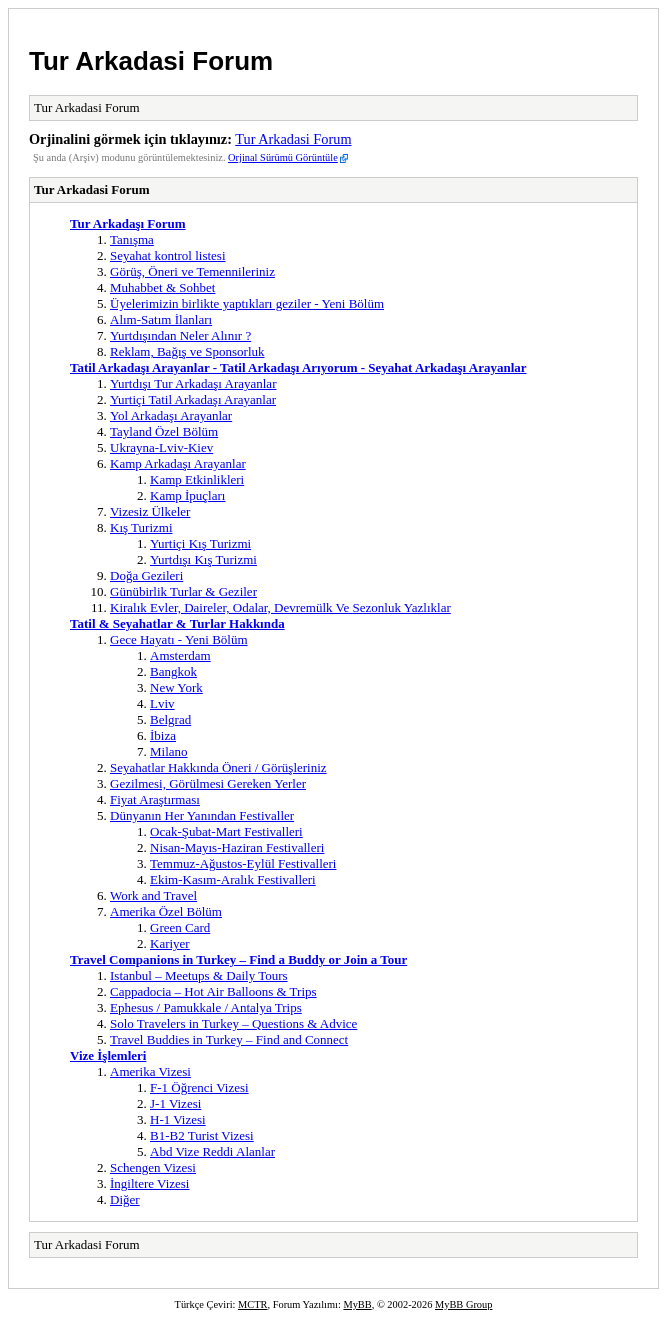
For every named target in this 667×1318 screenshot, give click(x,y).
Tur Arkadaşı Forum (128, 223)
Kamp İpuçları (187, 495)
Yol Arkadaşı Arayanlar (171, 415)
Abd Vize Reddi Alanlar (212, 1151)
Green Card (180, 927)
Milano (169, 751)
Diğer (125, 1199)
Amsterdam (180, 655)
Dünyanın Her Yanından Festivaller (202, 815)
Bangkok (173, 671)
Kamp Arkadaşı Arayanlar (178, 463)
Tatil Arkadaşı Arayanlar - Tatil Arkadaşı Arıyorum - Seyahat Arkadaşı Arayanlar (298, 367)
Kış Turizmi (141, 527)
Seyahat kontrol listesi (168, 255)
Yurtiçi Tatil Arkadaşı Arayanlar (193, 399)
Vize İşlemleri (108, 1055)
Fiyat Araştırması (155, 799)
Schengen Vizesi (153, 1167)
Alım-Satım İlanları (161, 319)
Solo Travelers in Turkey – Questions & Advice (233, 1023)
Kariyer (170, 943)
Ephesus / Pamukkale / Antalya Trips (206, 1007)
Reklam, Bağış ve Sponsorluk (187, 351)
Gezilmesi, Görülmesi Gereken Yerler (208, 783)
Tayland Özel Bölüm (164, 431)
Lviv (162, 703)
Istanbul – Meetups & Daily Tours (199, 975)
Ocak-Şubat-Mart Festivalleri (226, 831)
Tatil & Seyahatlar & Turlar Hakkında (177, 623)
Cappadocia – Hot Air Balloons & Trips (213, 991)
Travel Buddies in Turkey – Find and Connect (229, 1039)
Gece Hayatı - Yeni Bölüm (179, 639)
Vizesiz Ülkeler (150, 511)
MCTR (252, 1304)
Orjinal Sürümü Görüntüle (283, 157)
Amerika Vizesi (150, 1071)
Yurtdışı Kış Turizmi (203, 559)
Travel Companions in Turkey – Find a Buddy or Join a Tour (238, 959)
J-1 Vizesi (175, 1103)
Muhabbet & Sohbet (162, 287)
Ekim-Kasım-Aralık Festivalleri (233, 879)
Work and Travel (153, 895)
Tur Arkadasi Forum (151, 61)
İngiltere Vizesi (149, 1183)
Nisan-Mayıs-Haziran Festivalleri (237, 847)
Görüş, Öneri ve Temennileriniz (192, 271)
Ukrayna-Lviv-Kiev (161, 447)
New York (176, 687)
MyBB (357, 1304)
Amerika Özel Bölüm (166, 911)
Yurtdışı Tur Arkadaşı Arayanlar (193, 383)
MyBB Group (463, 1304)
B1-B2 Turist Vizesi (202, 1135)
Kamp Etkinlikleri (197, 479)
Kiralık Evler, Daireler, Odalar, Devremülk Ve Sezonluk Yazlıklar (280, 607)
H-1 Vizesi (178, 1119)
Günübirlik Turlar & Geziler (183, 591)
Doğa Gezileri (146, 575)
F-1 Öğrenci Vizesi (199, 1087)
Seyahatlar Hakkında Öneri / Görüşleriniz (218, 767)
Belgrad (170, 719)
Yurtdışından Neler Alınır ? (180, 335)
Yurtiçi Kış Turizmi (200, 543)
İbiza (163, 735)
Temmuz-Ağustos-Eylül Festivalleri (243, 863)
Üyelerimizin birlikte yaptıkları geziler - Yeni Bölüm (247, 303)
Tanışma (132, 239)
